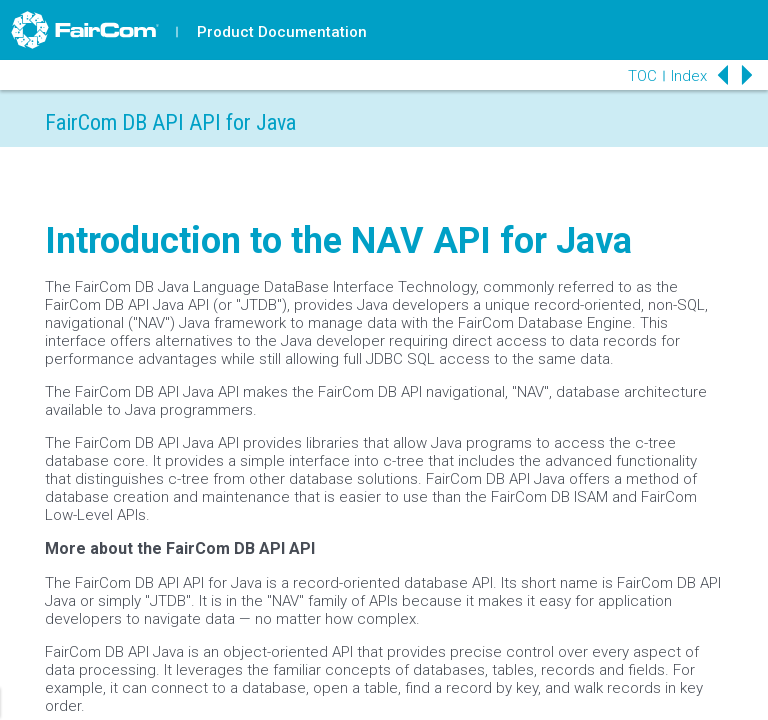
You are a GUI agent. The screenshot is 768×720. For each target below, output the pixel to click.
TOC (642, 76)
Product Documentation (282, 32)
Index (689, 76)
